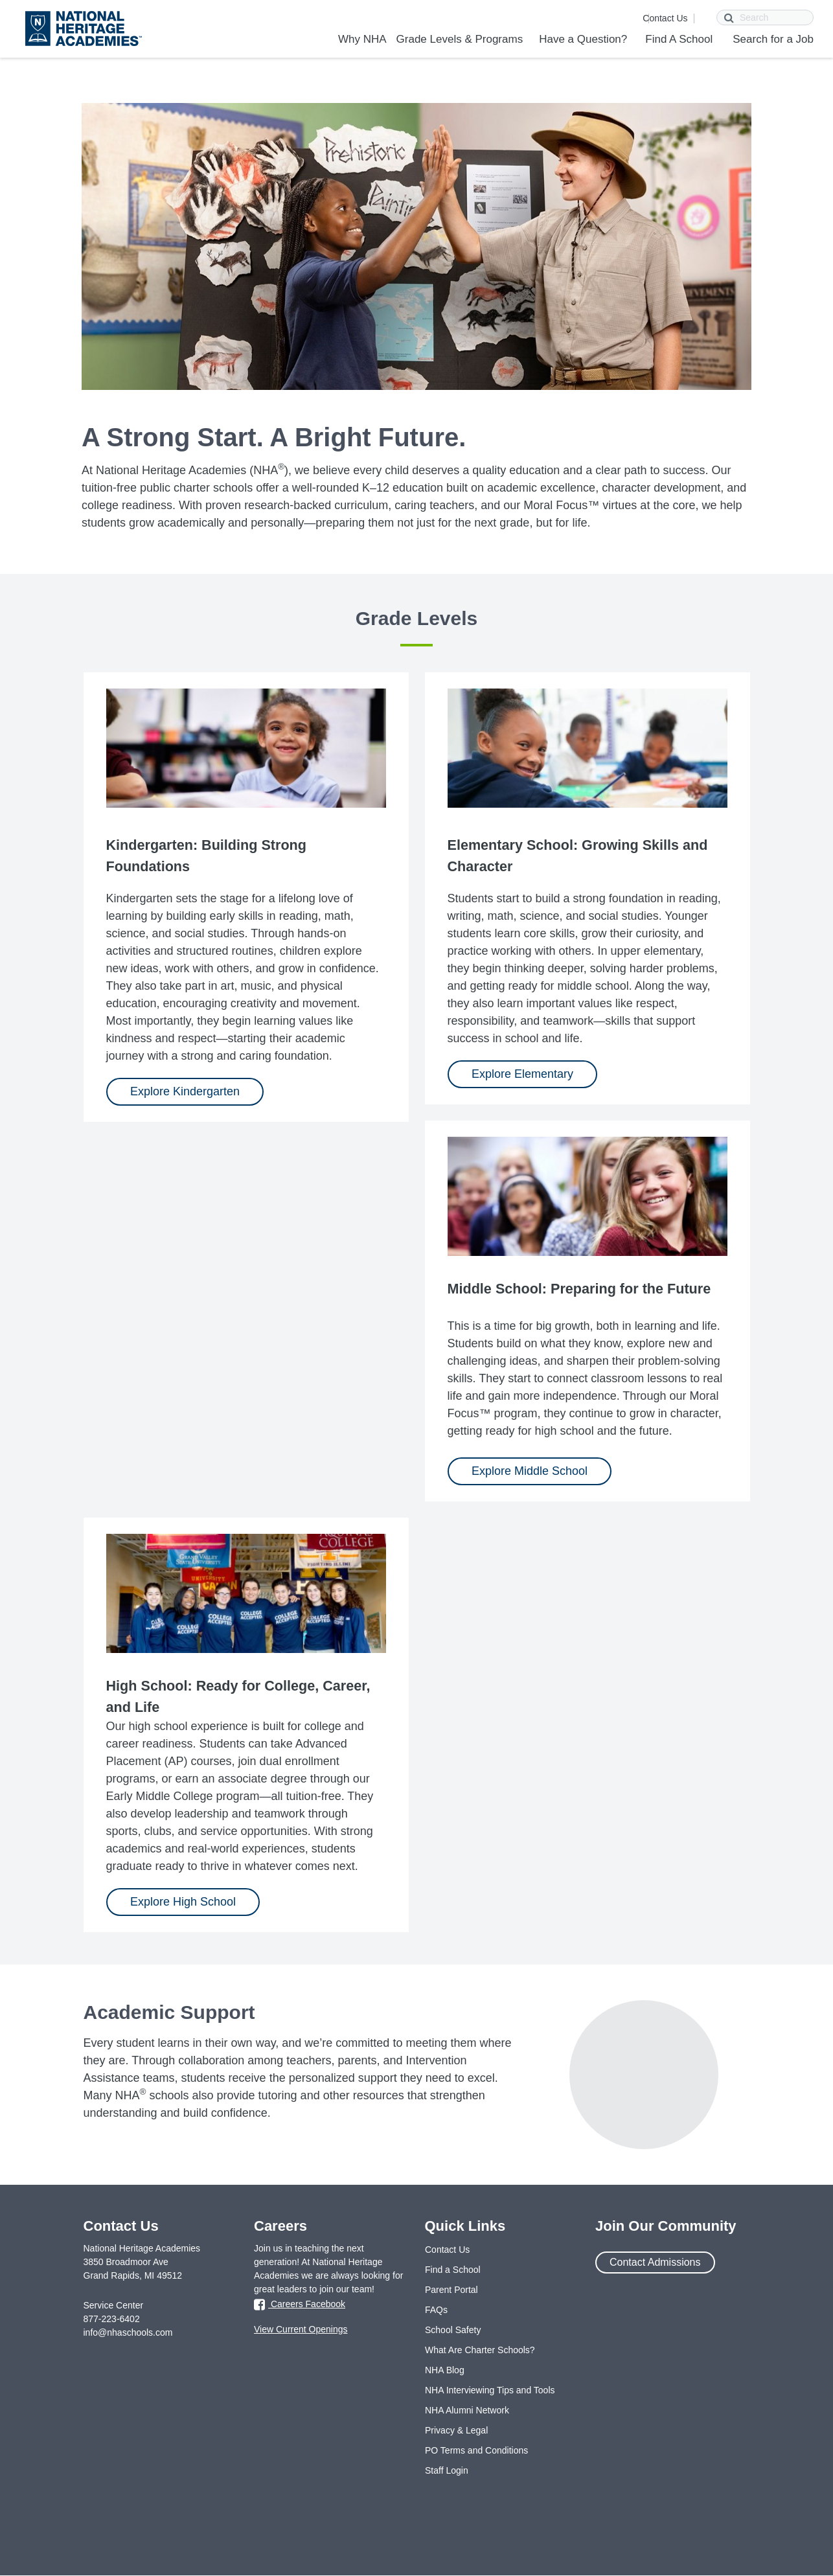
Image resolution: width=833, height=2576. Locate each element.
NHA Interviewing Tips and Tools (490, 2390)
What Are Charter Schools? (480, 2350)
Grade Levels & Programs (459, 39)
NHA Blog (444, 2370)
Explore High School (183, 1901)
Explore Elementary (522, 1073)
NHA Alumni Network (467, 2410)
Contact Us (665, 18)
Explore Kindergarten (185, 1091)
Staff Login (446, 2470)
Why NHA (362, 39)
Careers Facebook (299, 2304)
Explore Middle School (530, 1471)
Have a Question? (583, 39)
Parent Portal (451, 2290)
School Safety (453, 2330)
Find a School (453, 2269)
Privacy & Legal (456, 2430)
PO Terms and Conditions (476, 2450)
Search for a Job (773, 39)
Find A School (679, 39)
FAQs (436, 2310)
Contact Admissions (655, 2262)
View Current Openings (300, 2329)
